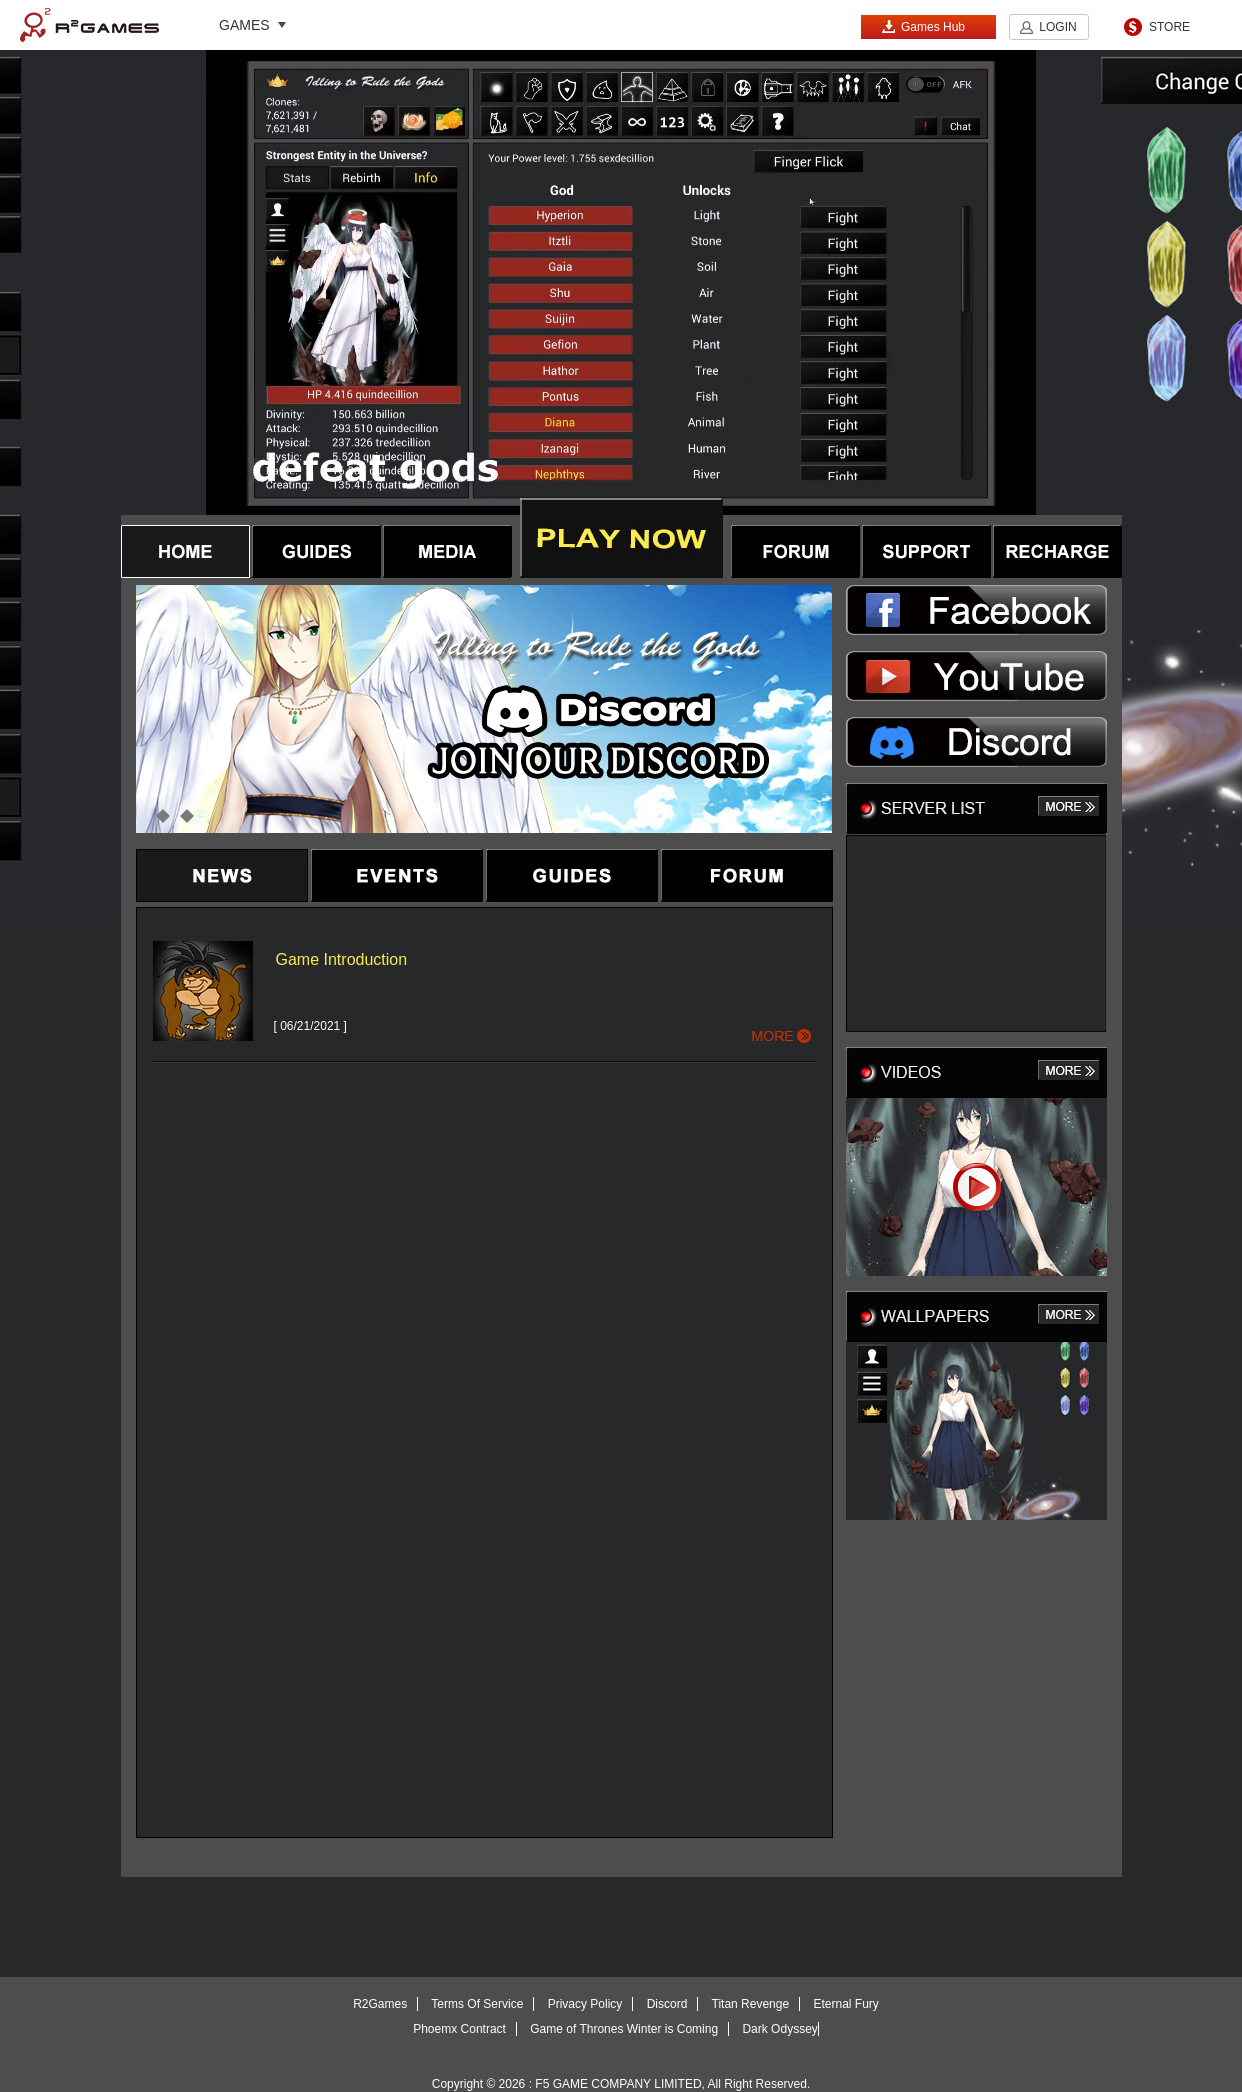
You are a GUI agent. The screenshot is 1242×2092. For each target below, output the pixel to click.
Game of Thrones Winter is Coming (624, 2029)
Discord (667, 2004)
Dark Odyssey (779, 2029)
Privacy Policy (585, 2004)
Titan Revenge (751, 2004)
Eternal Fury (845, 2004)
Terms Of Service (477, 2004)
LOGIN (1057, 27)
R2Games (89, 25)
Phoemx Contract (459, 2029)
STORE (1169, 27)
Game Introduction (342, 959)
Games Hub (923, 26)
